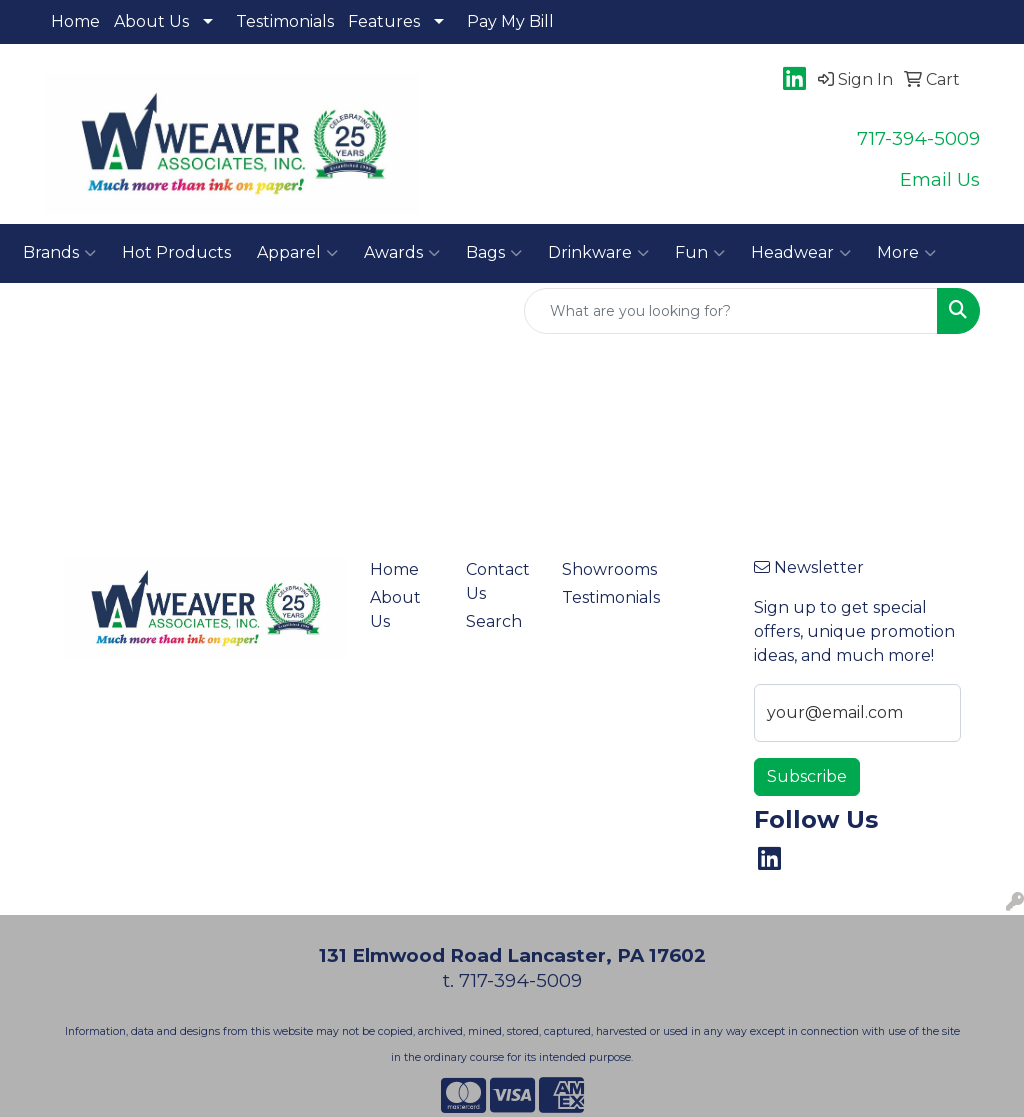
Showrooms (598, 569)
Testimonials (285, 21)
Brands (59, 253)
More (906, 253)
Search (494, 621)
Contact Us (498, 581)
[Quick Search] (731, 311)
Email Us (940, 179)
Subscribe (807, 776)
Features (384, 21)
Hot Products (176, 252)
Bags (494, 253)
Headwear (801, 253)
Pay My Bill (510, 21)
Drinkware (598, 253)
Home (75, 21)
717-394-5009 (918, 138)
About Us (151, 21)
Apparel (297, 253)
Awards (402, 253)
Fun (700, 253)
